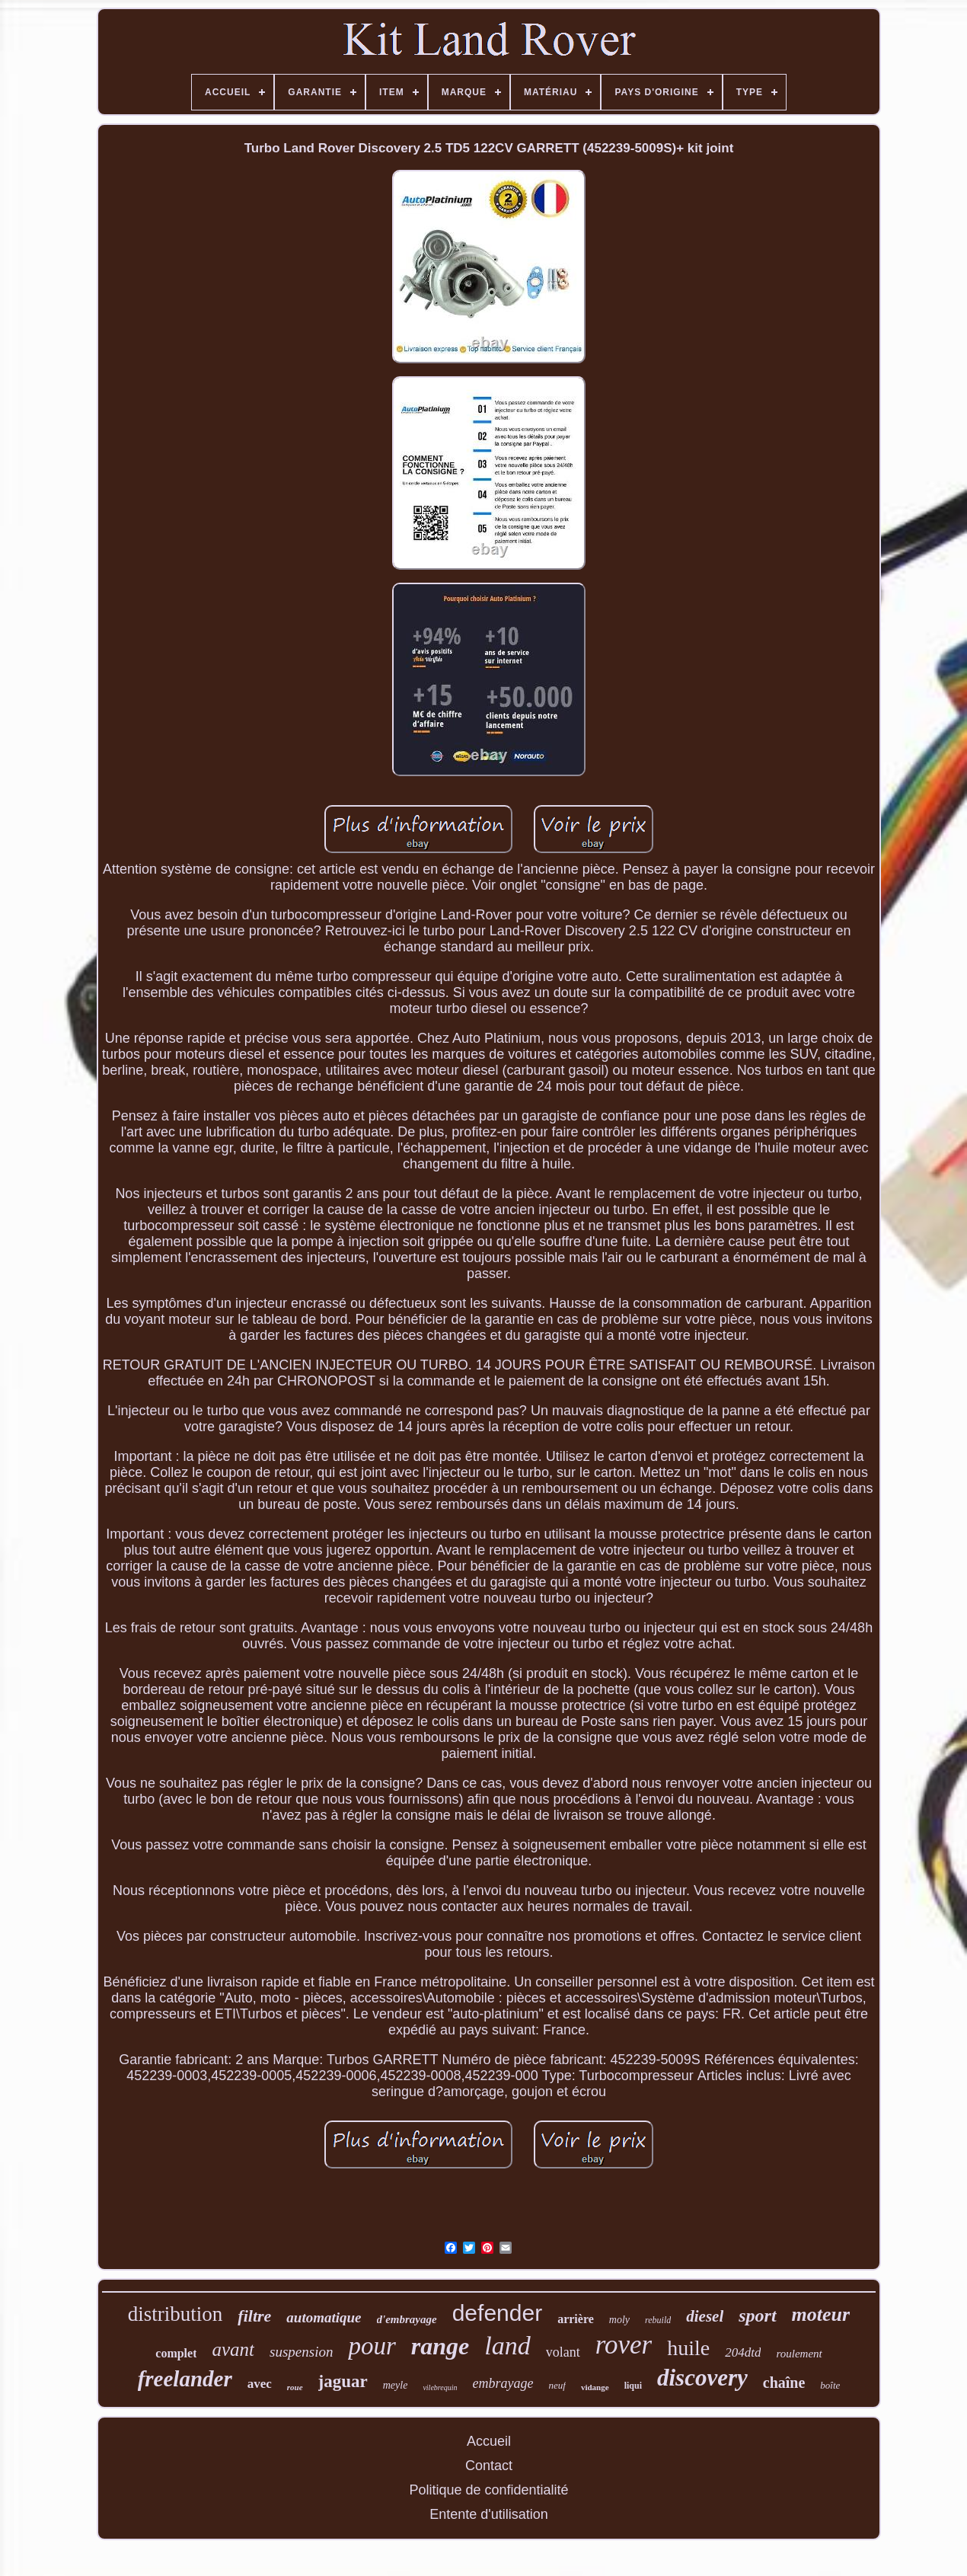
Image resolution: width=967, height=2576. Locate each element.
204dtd (743, 2352)
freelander (185, 2379)
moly (619, 2319)
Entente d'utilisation (488, 2514)
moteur (821, 2314)
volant (563, 2352)
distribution (175, 2314)
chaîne (784, 2382)
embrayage (503, 2383)
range (440, 2346)
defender (497, 2312)
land (507, 2346)
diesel (704, 2316)
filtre (254, 2315)
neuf (557, 2385)
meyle (395, 2385)
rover (624, 2345)
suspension (301, 2352)
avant (233, 2349)
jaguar (343, 2381)
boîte (830, 2385)
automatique (323, 2317)
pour (371, 2346)
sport (757, 2315)
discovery (702, 2377)
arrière (575, 2318)
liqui (633, 2385)
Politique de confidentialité (488, 2490)
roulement (799, 2353)
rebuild (658, 2320)
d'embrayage (407, 2319)
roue (295, 2387)
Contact (488, 2465)
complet (175, 2353)
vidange (595, 2387)
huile (688, 2348)
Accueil (489, 2441)
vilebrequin (440, 2387)
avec (259, 2383)
